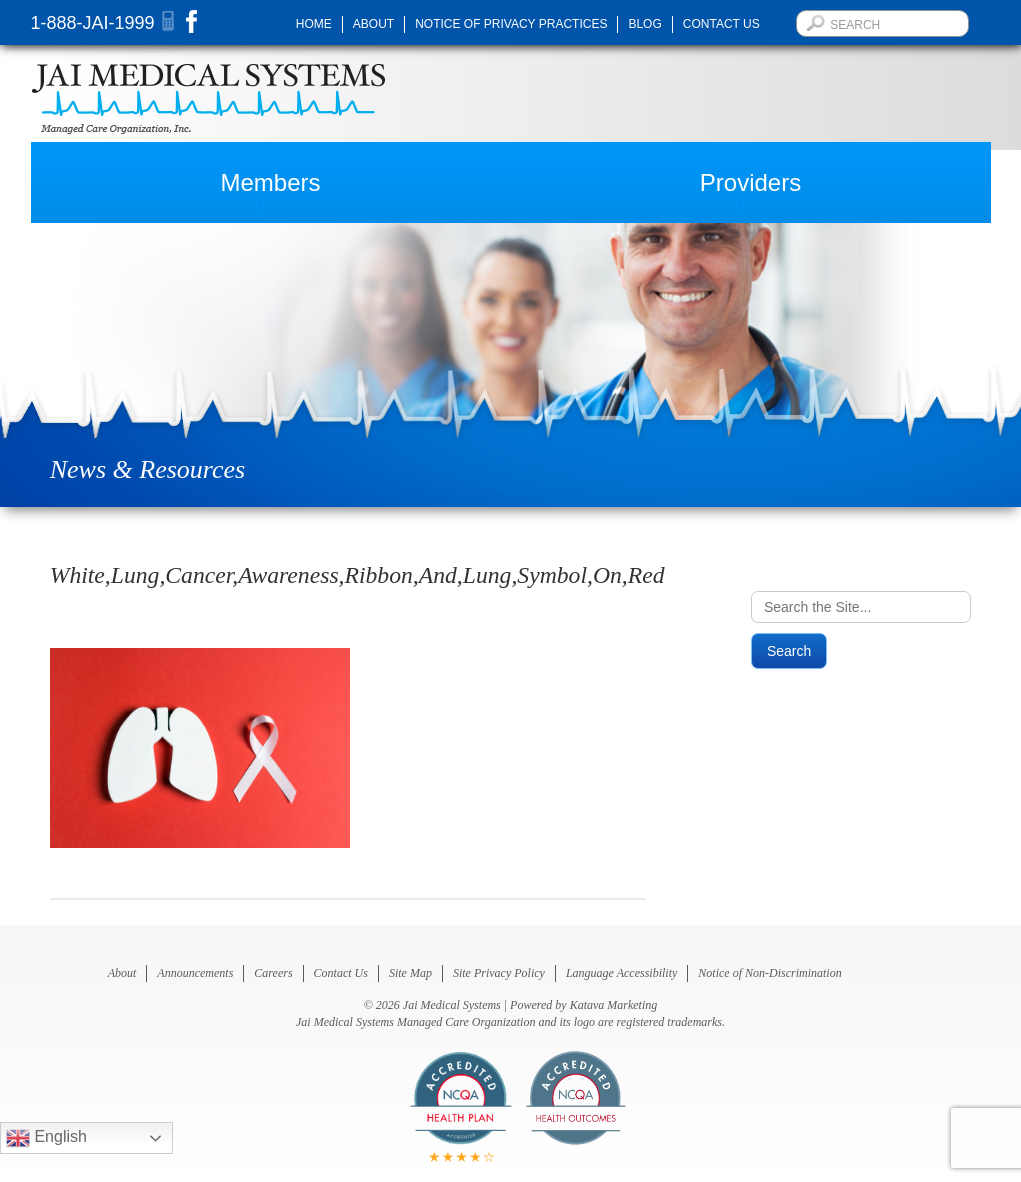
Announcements (195, 973)
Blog (644, 24)
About (373, 24)
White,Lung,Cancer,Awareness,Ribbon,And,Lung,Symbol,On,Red (357, 575)
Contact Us (721, 24)
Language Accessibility (621, 973)
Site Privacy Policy (499, 973)
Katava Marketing (614, 1005)
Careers (273, 973)
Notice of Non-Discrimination (769, 973)
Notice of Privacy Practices (511, 24)
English (46, 1138)
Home (314, 24)
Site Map (410, 973)
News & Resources (147, 469)
